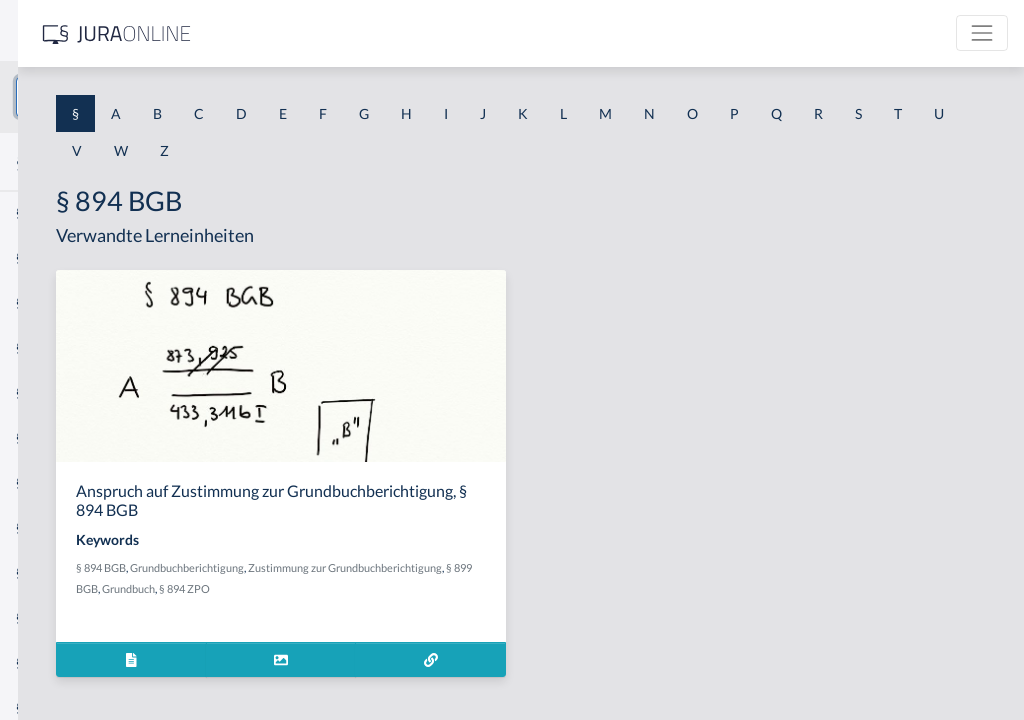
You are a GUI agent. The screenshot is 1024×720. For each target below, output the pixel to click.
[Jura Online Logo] (419, 33)
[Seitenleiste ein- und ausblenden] (288, 30)
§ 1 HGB (41, 347)
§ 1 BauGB (48, 257)
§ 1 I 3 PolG (51, 572)
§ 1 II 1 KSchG (58, 662)
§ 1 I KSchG (51, 617)
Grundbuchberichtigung (466, 567)
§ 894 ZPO (609, 588)
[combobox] (160, 97)
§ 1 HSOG (46, 392)
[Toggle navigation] (982, 33)
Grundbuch (553, 588)
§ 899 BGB (498, 588)
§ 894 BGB (380, 567)
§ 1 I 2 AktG (51, 482)
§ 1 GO (37, 302)
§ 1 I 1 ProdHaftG (70, 437)
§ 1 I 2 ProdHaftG (70, 527)
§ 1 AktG (42, 212)
